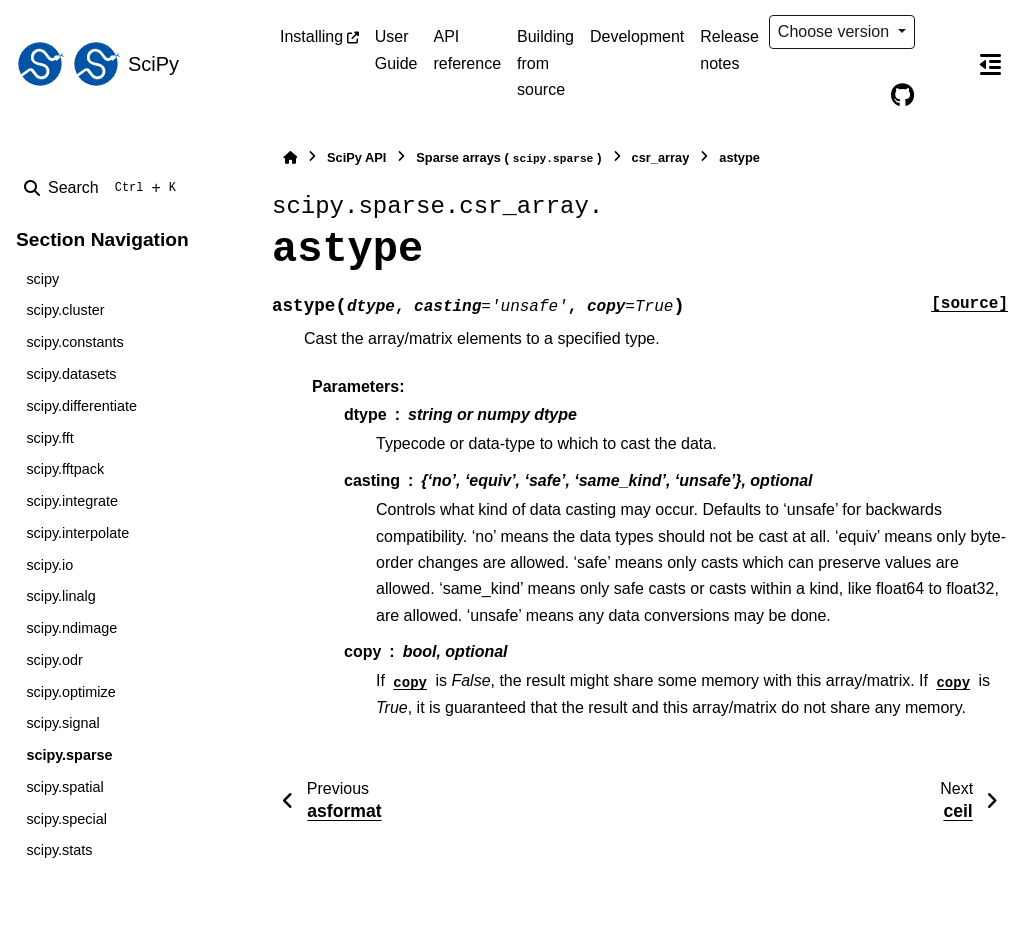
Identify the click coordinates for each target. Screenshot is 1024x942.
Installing (311, 36)
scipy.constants (74, 342)
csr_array (661, 157)
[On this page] (990, 64)
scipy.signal (62, 723)
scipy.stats (59, 850)
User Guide (396, 49)
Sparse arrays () (508, 158)
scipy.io (49, 565)
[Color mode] (944, 32)
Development (637, 36)
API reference (467, 49)
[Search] (104, 188)
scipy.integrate (72, 501)
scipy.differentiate (81, 406)
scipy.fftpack (65, 469)
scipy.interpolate (77, 533)
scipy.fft (49, 438)
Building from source (545, 63)
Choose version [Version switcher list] (836, 31)
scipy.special (66, 819)
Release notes (729, 49)
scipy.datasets (71, 374)
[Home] (290, 157)
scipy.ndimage (71, 628)
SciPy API (356, 157)
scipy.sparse (69, 755)
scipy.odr (54, 660)
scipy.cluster (65, 310)
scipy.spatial (64, 787)
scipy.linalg (60, 596)
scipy (42, 279)
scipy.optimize (70, 692)
